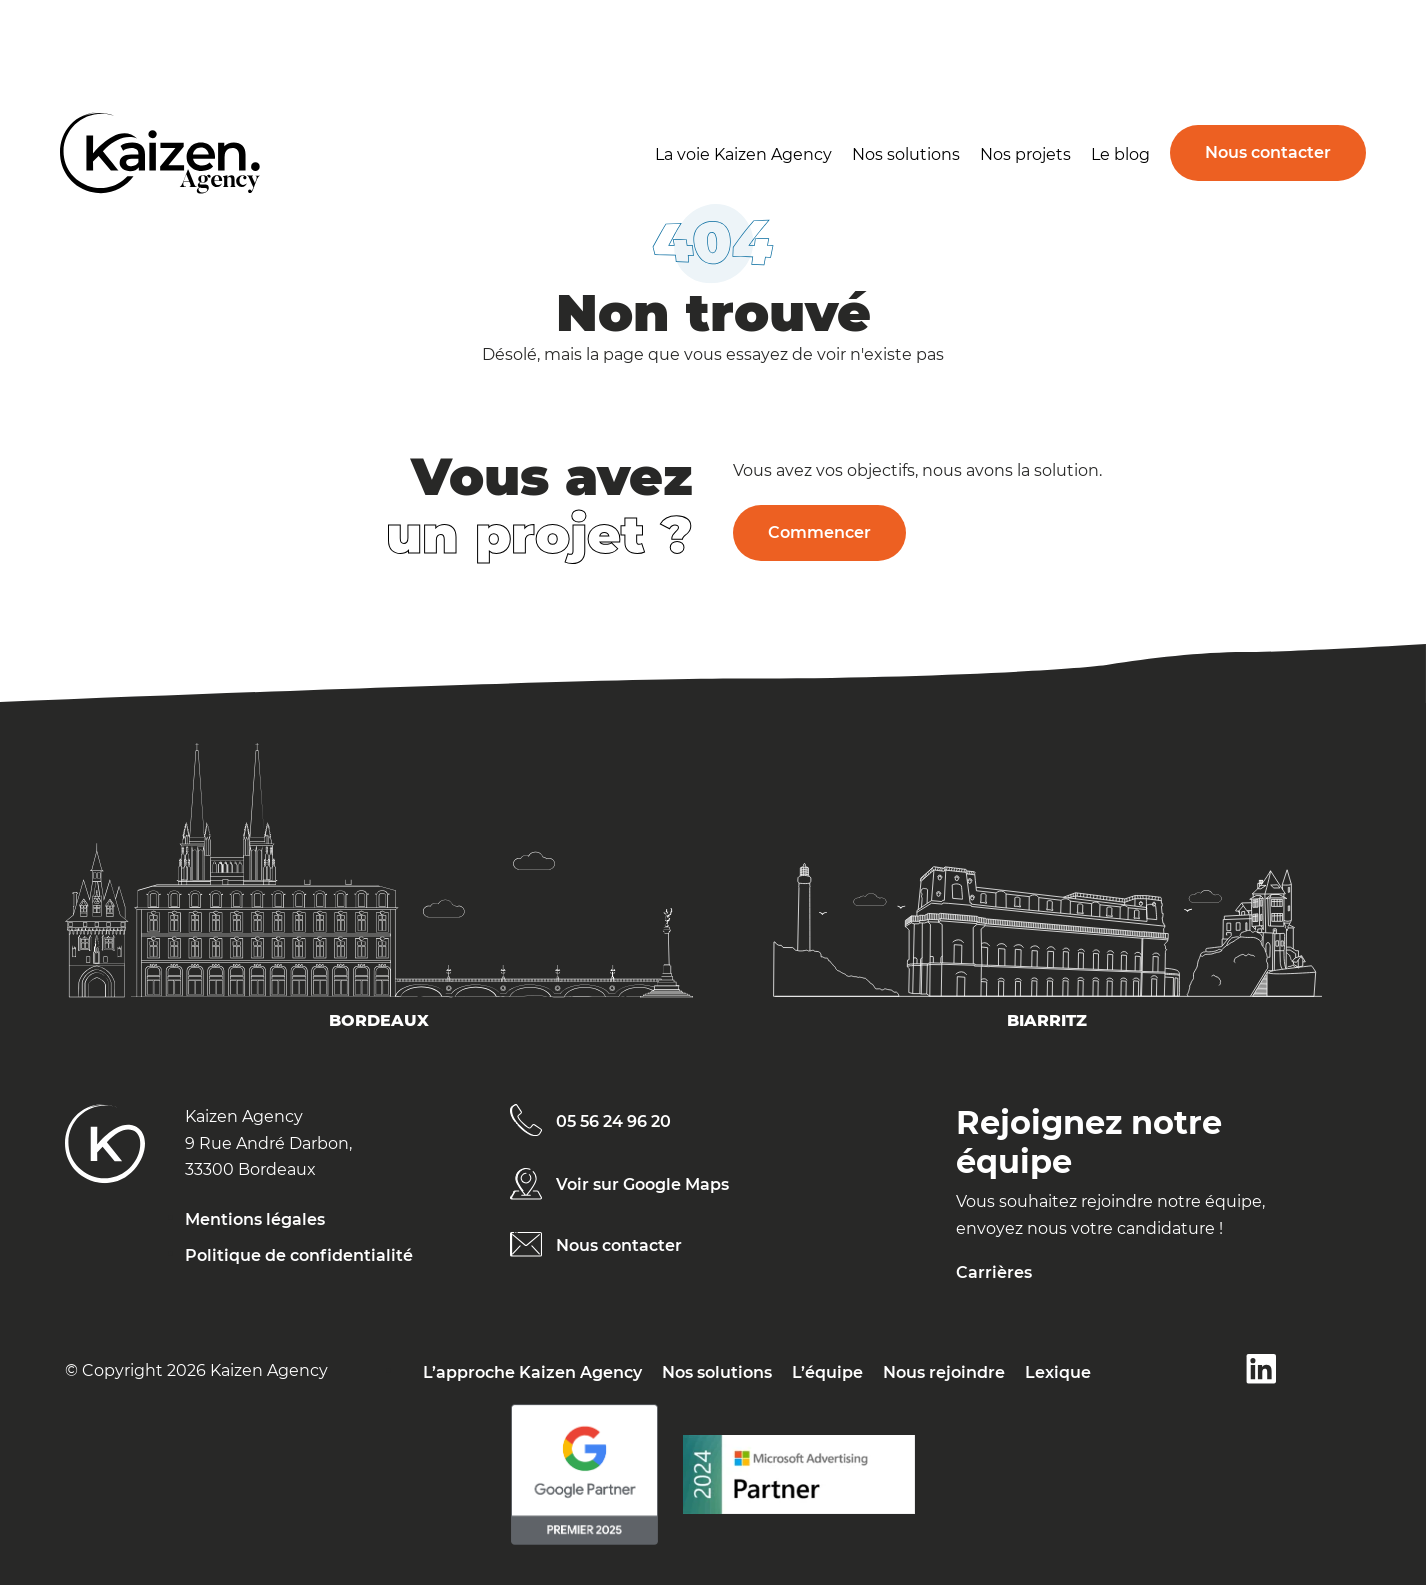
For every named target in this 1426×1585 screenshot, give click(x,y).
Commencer (819, 532)
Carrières (994, 1272)
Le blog (1120, 154)
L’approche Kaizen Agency (532, 1372)
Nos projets (1025, 154)
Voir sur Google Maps (642, 1184)
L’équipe (827, 1372)
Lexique (1058, 1372)
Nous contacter (1268, 152)
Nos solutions (906, 154)
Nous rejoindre (944, 1372)
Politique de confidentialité (299, 1255)
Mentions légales (255, 1219)
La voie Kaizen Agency (743, 154)
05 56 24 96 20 (613, 1121)
